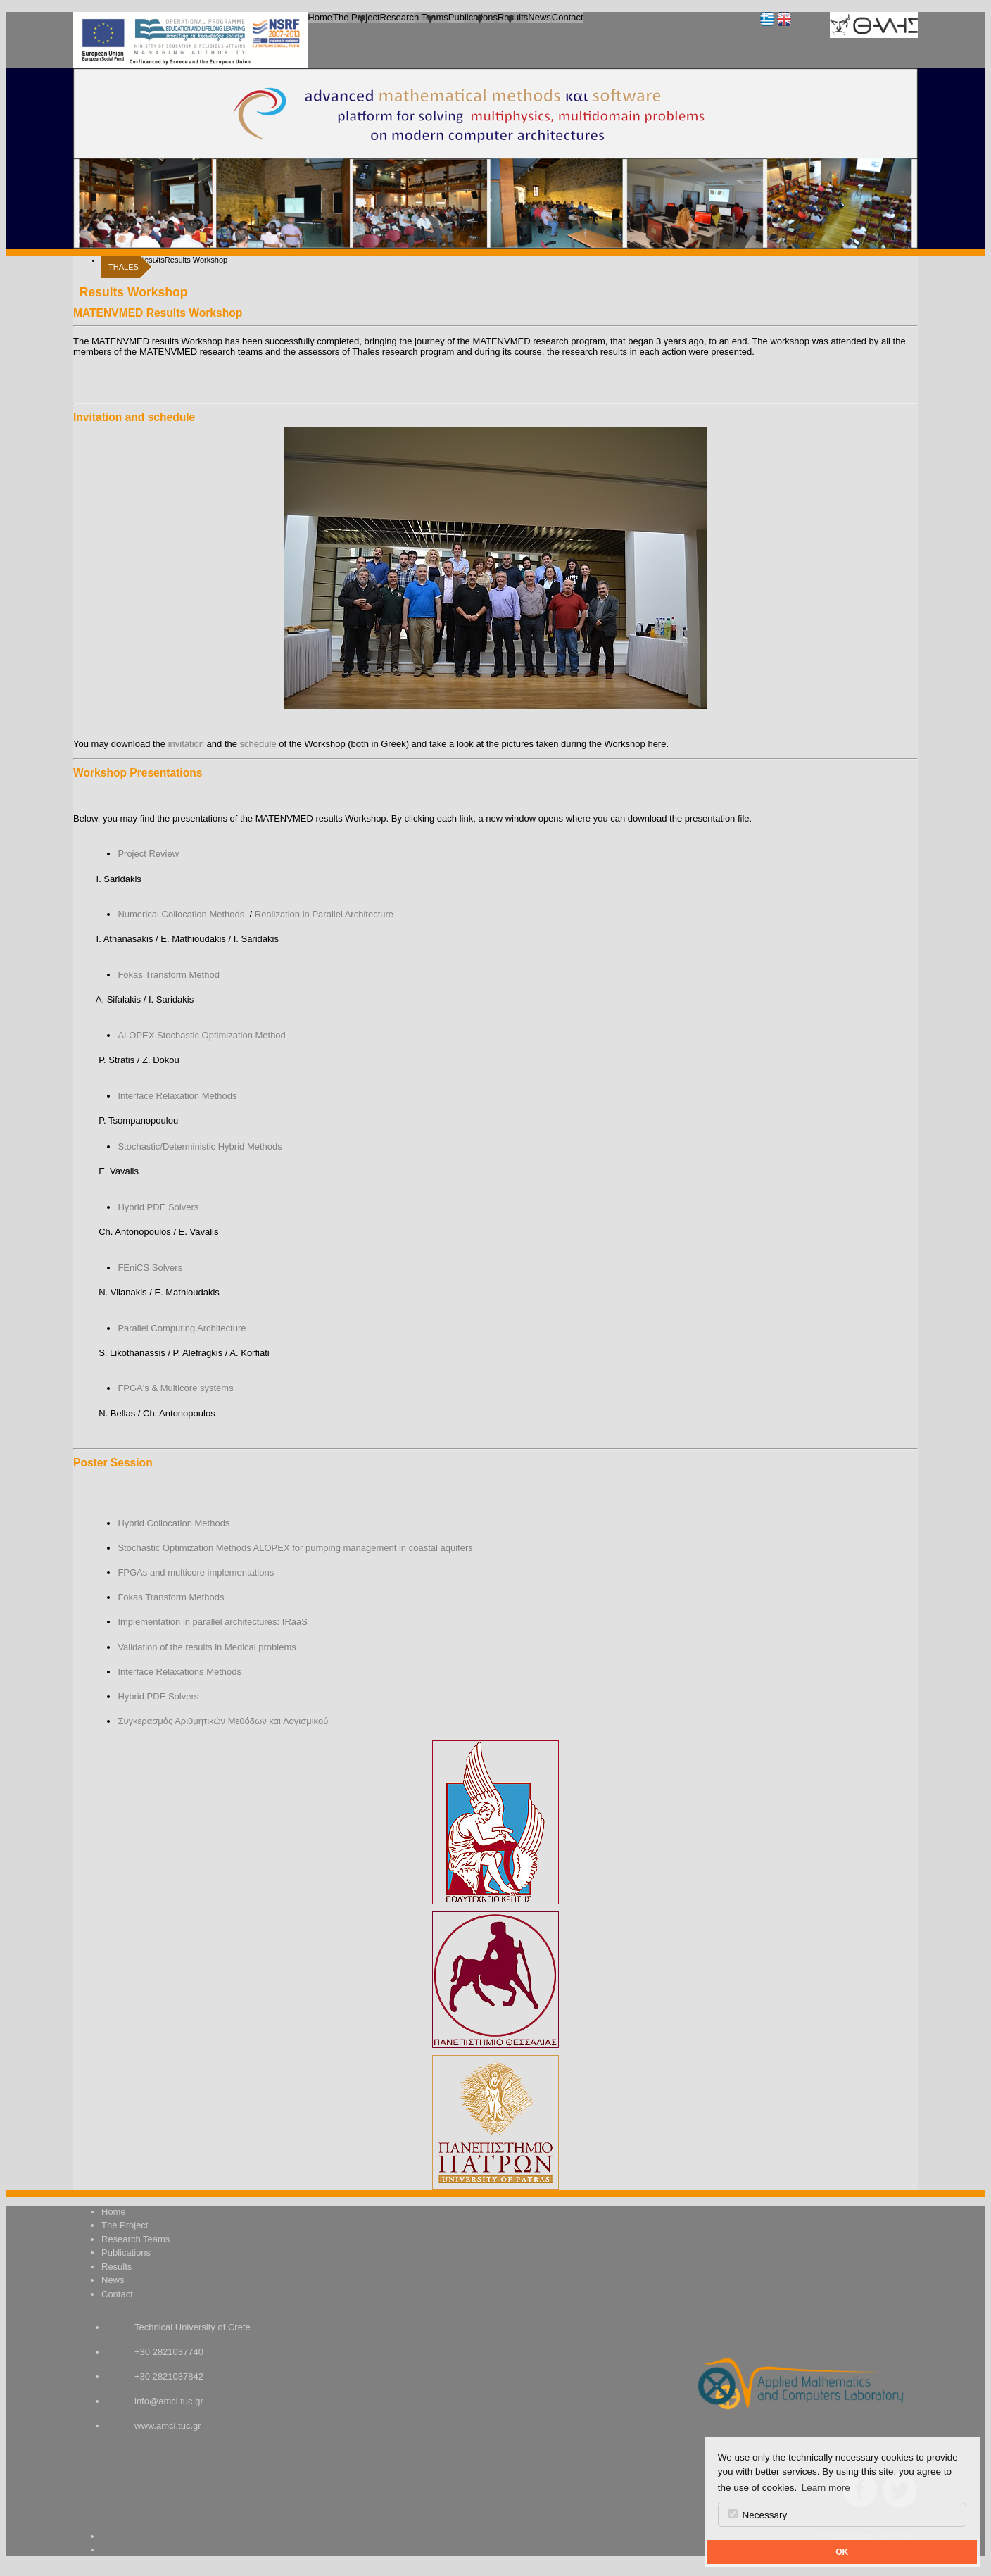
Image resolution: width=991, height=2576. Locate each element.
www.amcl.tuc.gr (167, 2425)
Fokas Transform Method (169, 974)
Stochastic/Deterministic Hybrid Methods (200, 1146)
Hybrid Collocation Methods (173, 1523)
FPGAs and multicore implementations (196, 1572)
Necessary (758, 2514)
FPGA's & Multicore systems (175, 1388)
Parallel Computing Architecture (182, 1328)
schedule (258, 744)
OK (841, 2552)
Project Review (148, 853)
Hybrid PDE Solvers (158, 1207)
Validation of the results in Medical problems (207, 1647)
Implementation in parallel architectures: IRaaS (213, 1621)
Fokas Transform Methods (171, 1597)
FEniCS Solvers (150, 1267)
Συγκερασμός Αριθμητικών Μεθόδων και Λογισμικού (223, 1721)
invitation (186, 744)
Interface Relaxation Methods (177, 1096)
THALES (123, 267)
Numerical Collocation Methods (181, 914)
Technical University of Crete (192, 2327)
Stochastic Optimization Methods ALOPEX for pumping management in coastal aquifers (295, 1548)
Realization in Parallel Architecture (324, 914)
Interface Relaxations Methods (179, 1671)
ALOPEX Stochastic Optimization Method (201, 1035)
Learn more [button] (826, 2487)
